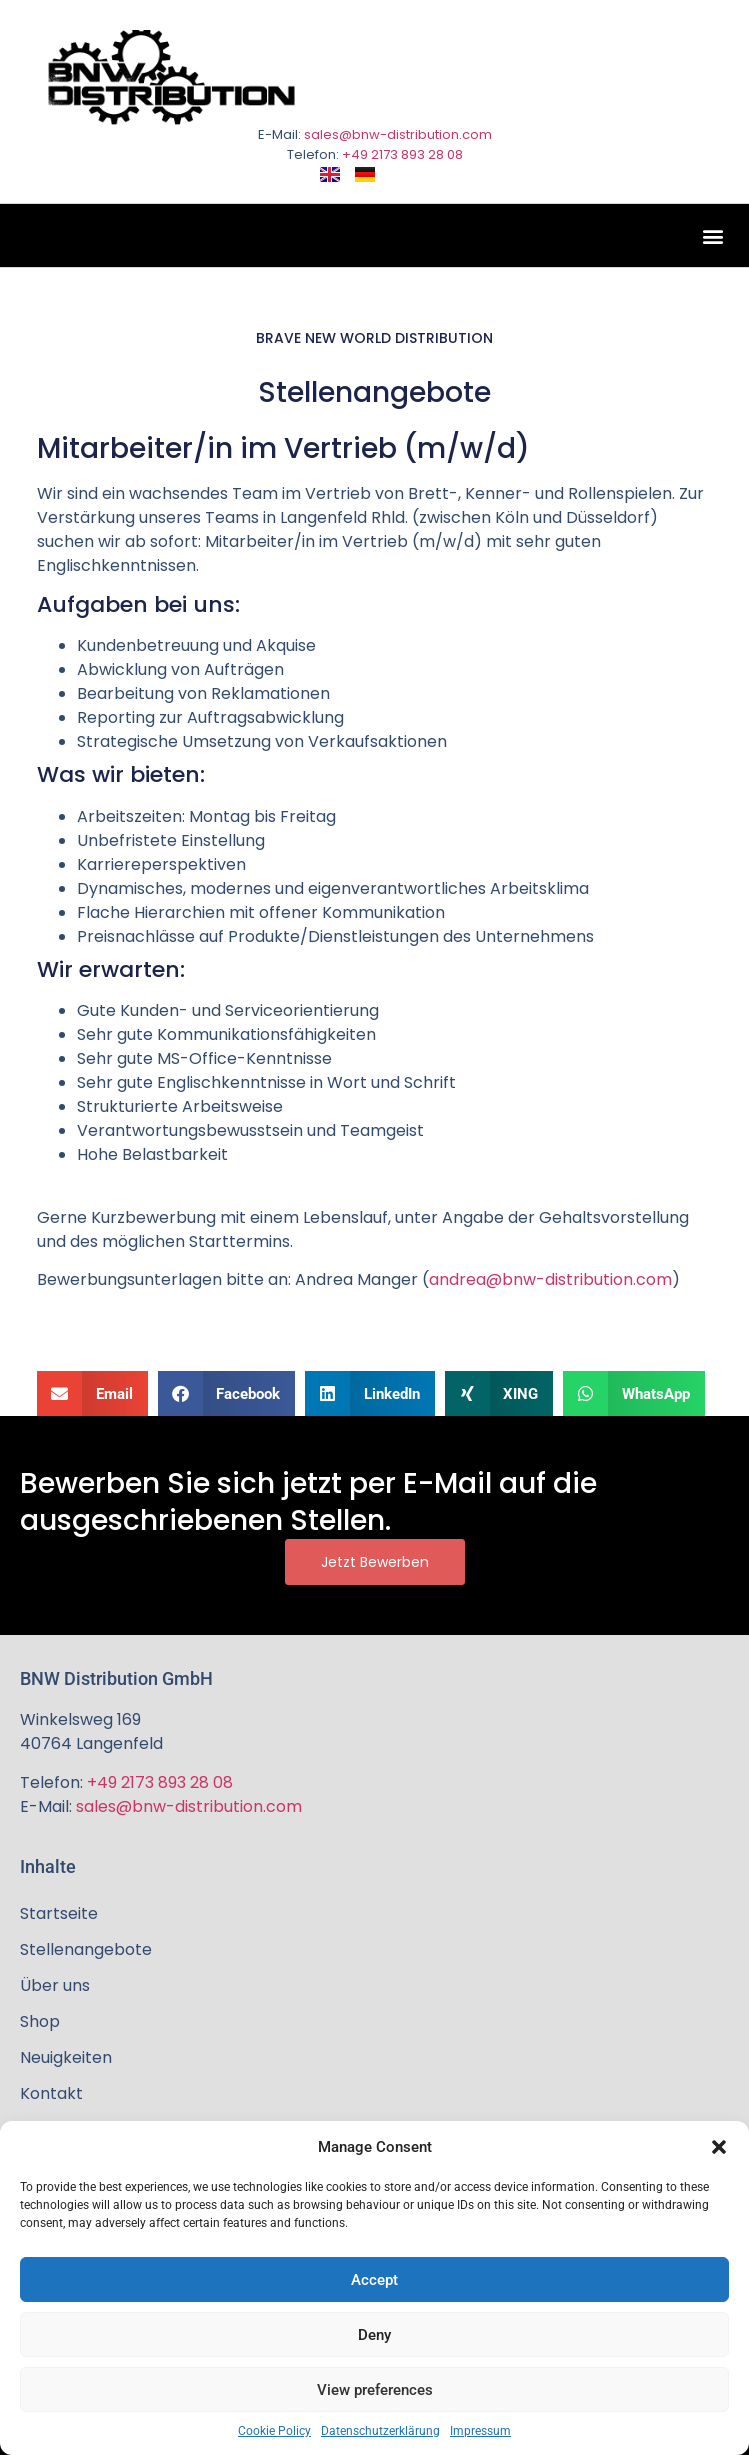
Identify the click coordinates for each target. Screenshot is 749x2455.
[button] (719, 2147)
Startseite (59, 1913)
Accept (374, 2280)
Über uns (55, 1985)
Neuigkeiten (66, 2057)
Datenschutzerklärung (380, 2431)
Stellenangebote (86, 1949)
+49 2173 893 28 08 (402, 154)
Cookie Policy (274, 2431)
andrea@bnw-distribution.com (550, 1279)
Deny (374, 2335)
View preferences (375, 2390)
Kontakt (51, 2093)
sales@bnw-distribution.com (398, 134)
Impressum (480, 2431)
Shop (40, 2021)
